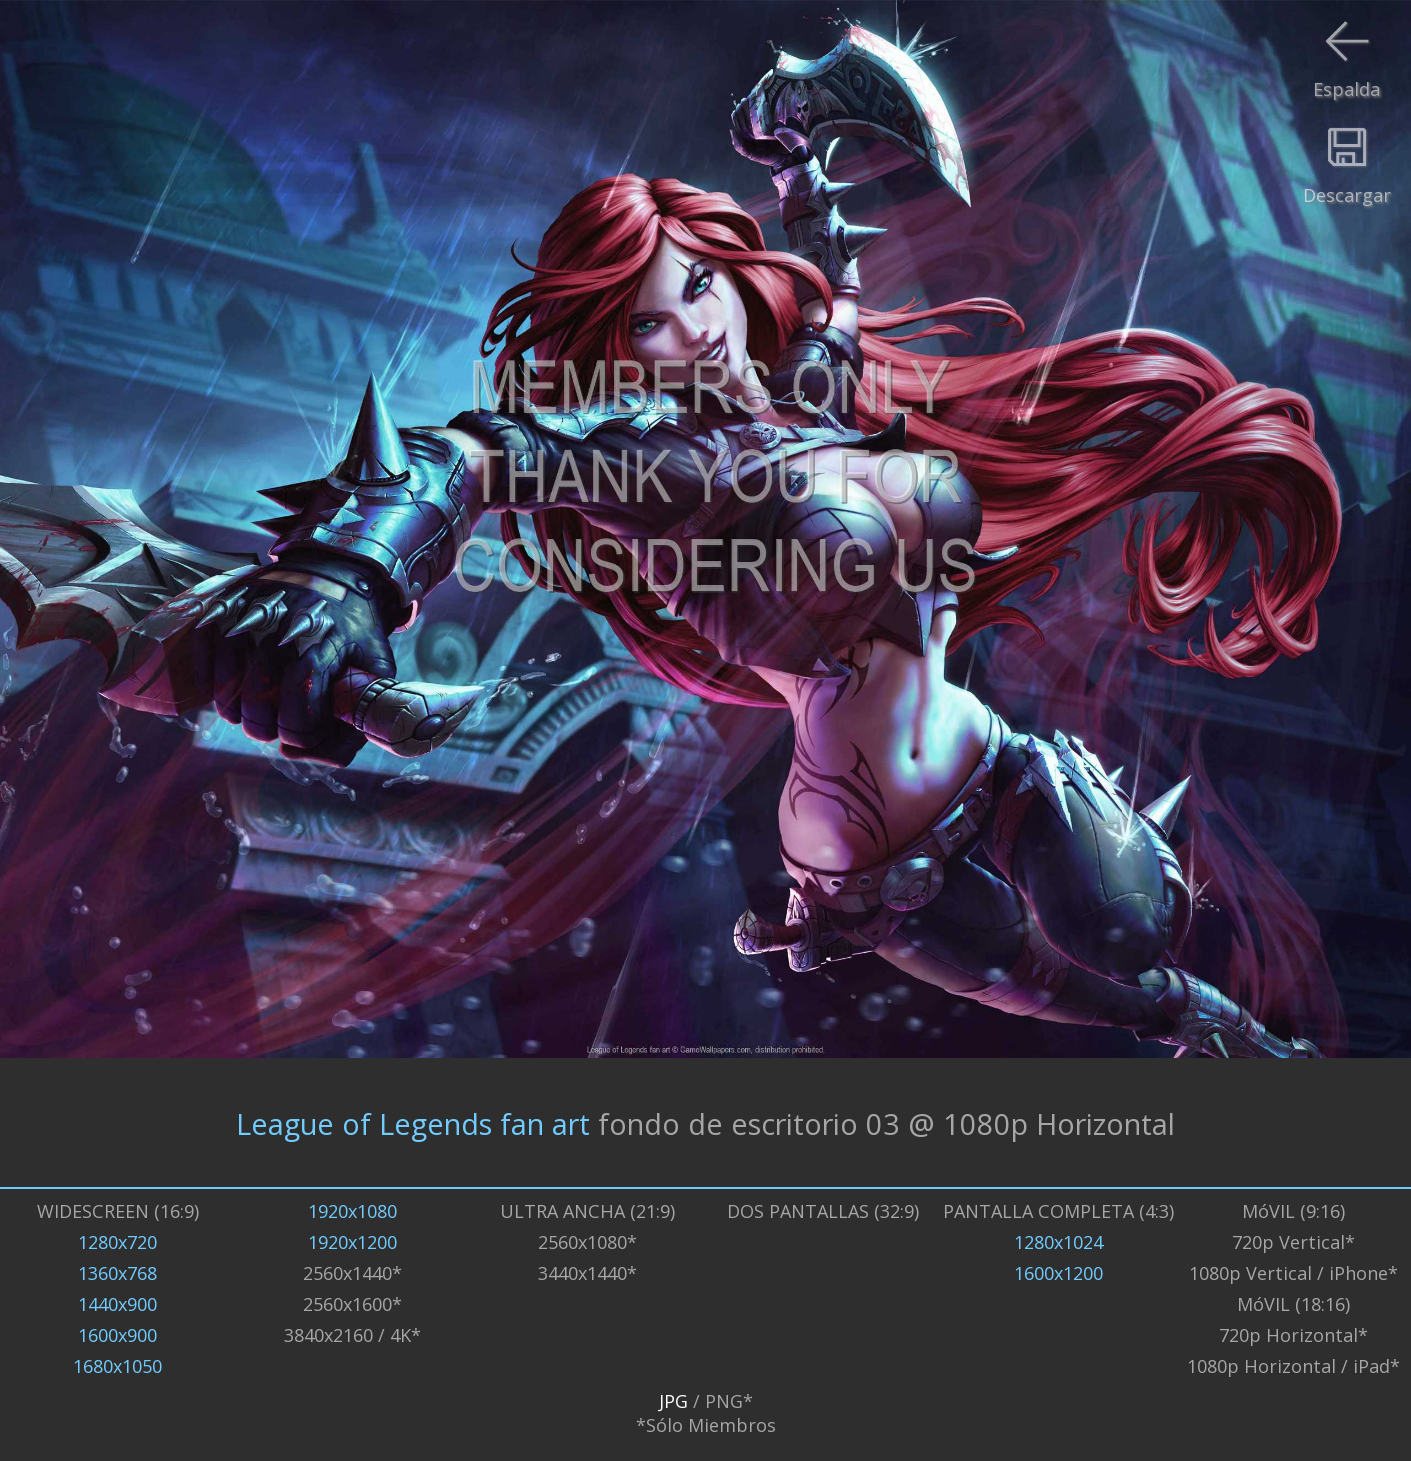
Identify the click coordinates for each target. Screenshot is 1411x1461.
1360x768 (117, 1273)
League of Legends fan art (413, 1122)
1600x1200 (1058, 1273)
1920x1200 (352, 1242)
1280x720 (117, 1242)
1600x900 (117, 1335)
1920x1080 (352, 1211)
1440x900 (117, 1304)
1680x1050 (117, 1366)
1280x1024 (1058, 1242)
